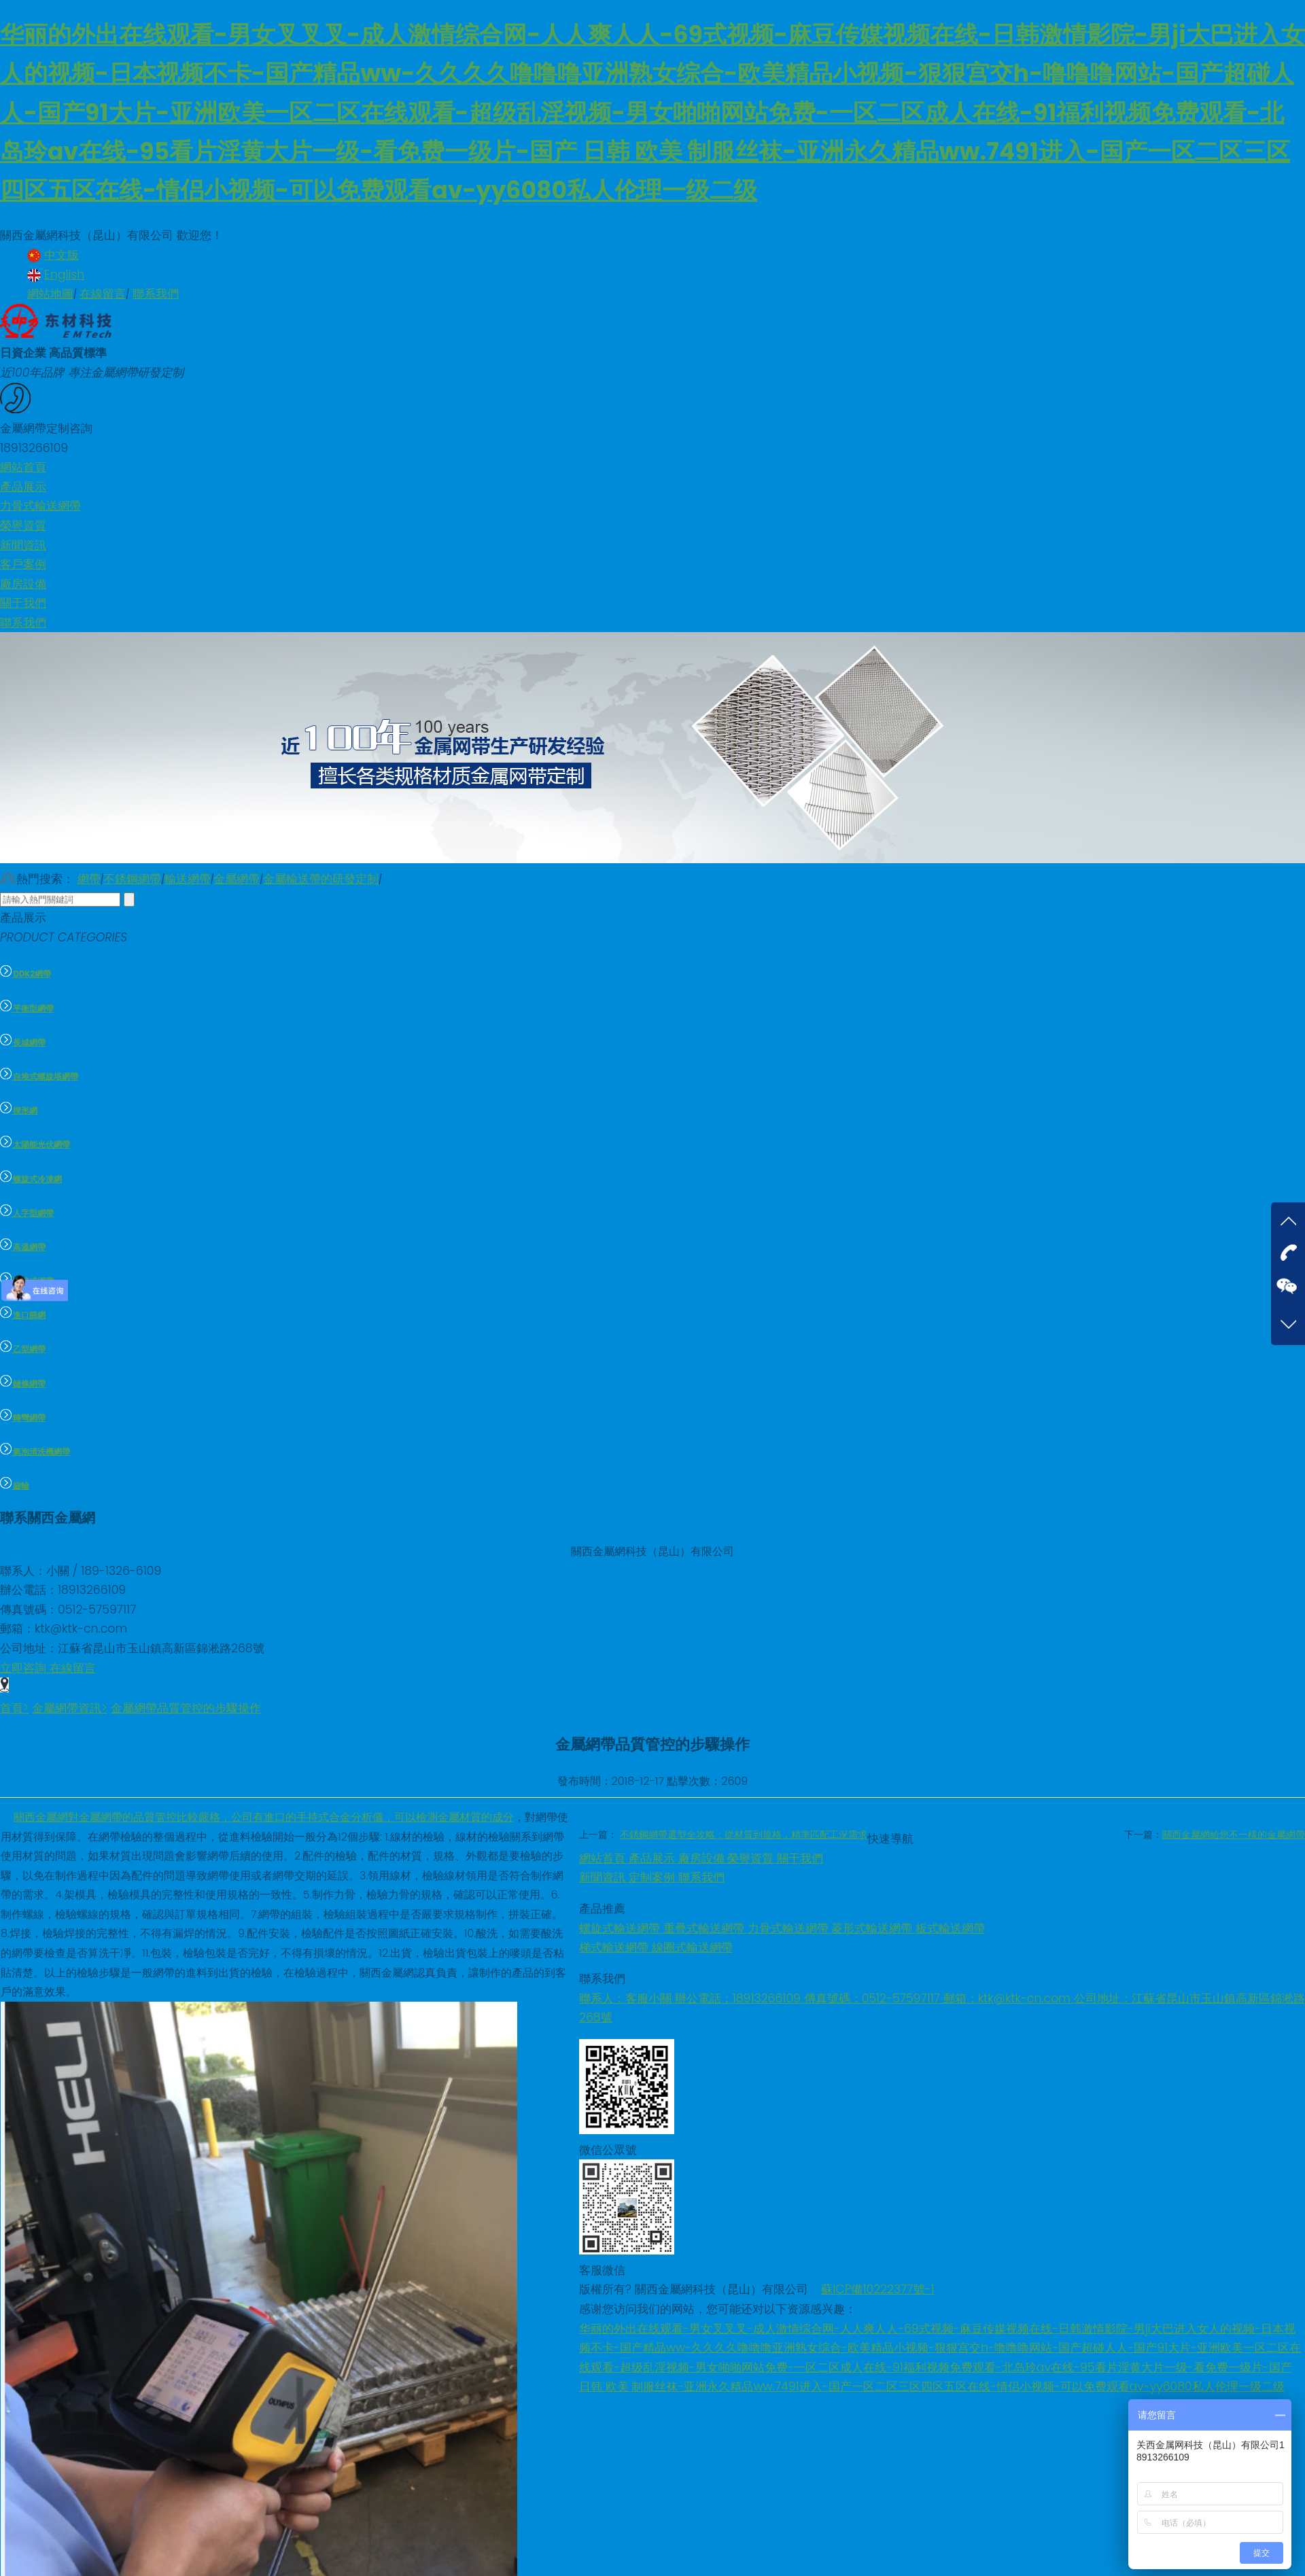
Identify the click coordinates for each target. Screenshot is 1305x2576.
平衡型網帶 (27, 1008)
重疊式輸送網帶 (705, 1928)
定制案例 (653, 1877)
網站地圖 (50, 293)
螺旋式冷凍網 (31, 1179)
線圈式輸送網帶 (692, 1947)
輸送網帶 (187, 879)
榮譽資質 (752, 1858)
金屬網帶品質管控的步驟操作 (186, 1708)
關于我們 (800, 1858)
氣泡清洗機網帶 (35, 1451)
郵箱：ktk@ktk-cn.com (1008, 1998)
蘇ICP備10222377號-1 (877, 2289)
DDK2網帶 (25, 974)
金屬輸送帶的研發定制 (321, 879)
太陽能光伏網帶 (35, 1144)
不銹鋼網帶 (132, 879)
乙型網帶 (23, 1349)
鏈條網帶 (23, 1383)
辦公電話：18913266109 (739, 1998)
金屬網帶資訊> (69, 1708)
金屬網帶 (236, 879)
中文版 (53, 255)
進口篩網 (23, 1315)
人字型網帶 (27, 1213)
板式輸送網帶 (950, 1928)
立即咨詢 (25, 1668)
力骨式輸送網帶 (790, 1928)
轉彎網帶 (23, 1417)
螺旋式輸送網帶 (621, 1928)
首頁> (14, 1708)
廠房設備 (703, 1858)
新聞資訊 (604, 1877)
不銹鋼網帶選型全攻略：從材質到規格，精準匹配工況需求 (743, 1834)
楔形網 (18, 1110)
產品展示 (653, 1858)
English (55, 274)
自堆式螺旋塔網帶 (39, 1076)
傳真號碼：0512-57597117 (873, 1998)
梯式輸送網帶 (615, 1947)
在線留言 (103, 293)
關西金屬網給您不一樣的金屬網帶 (1233, 1834)
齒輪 (14, 1485)
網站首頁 (604, 1858)
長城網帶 (23, 1042)
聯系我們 (156, 293)
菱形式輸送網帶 (873, 1928)
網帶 (89, 879)
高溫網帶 (23, 1247)
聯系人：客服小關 (627, 1998)
